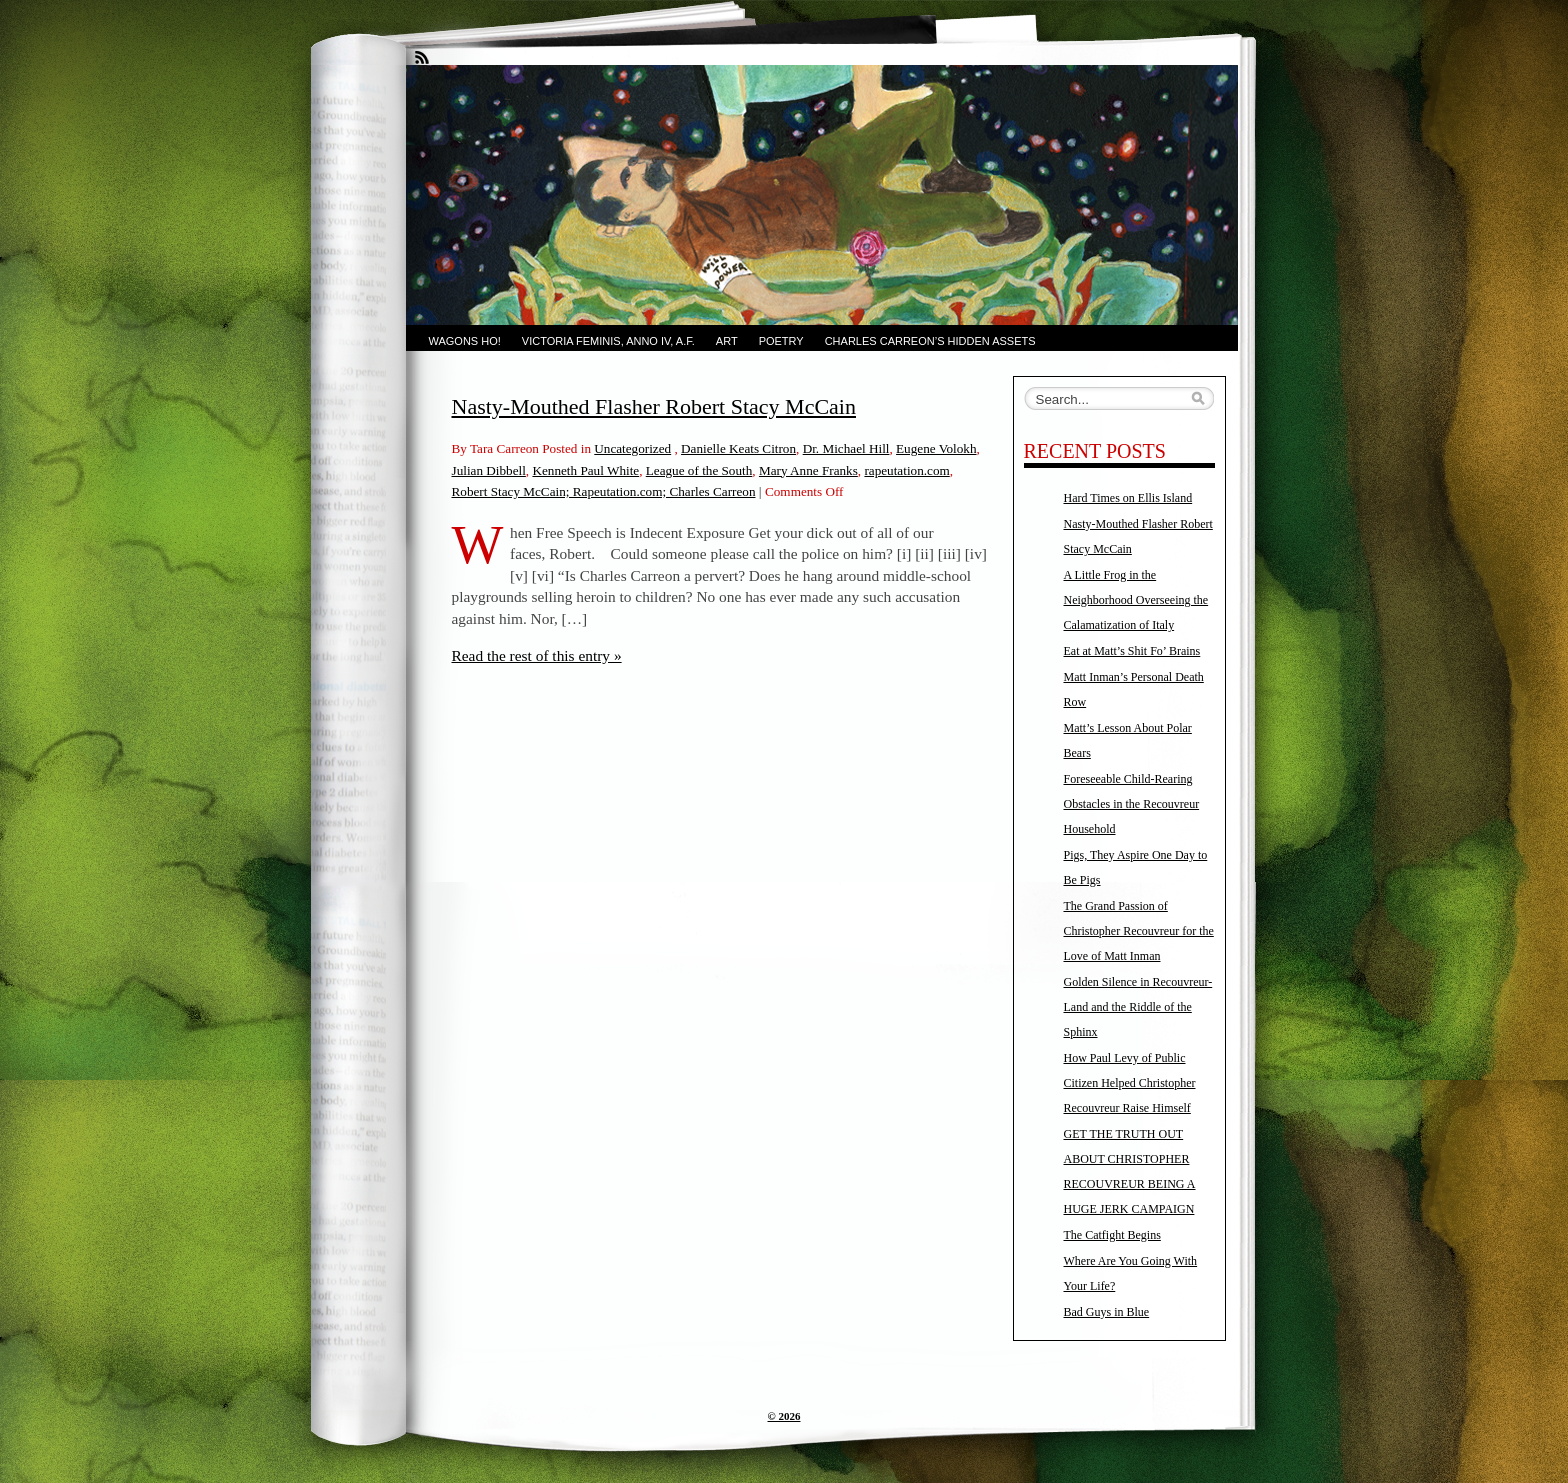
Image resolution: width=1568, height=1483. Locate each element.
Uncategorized (632, 448)
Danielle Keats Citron (738, 448)
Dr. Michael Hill (846, 448)
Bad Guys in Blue (1107, 1312)
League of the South (699, 470)
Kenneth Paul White (585, 470)
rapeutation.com (906, 470)
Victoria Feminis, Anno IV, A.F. (608, 341)
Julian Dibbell (489, 470)
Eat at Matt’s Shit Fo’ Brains (1132, 651)
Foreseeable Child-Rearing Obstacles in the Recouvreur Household (1132, 804)
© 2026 (784, 1416)
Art (727, 341)
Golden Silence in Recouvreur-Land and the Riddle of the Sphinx (1138, 1007)
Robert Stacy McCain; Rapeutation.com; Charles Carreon (604, 491)
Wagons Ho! (465, 341)
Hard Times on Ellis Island (1128, 498)
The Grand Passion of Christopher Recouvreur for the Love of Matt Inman (1139, 931)
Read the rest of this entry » (537, 655)
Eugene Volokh (936, 448)
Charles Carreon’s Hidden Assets (930, 341)
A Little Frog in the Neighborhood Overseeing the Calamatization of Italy (1136, 600)
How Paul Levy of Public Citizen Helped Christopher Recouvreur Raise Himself (1130, 1083)
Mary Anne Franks (808, 470)
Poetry (781, 341)
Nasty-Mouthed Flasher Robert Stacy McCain (654, 406)
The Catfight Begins (1112, 1235)
